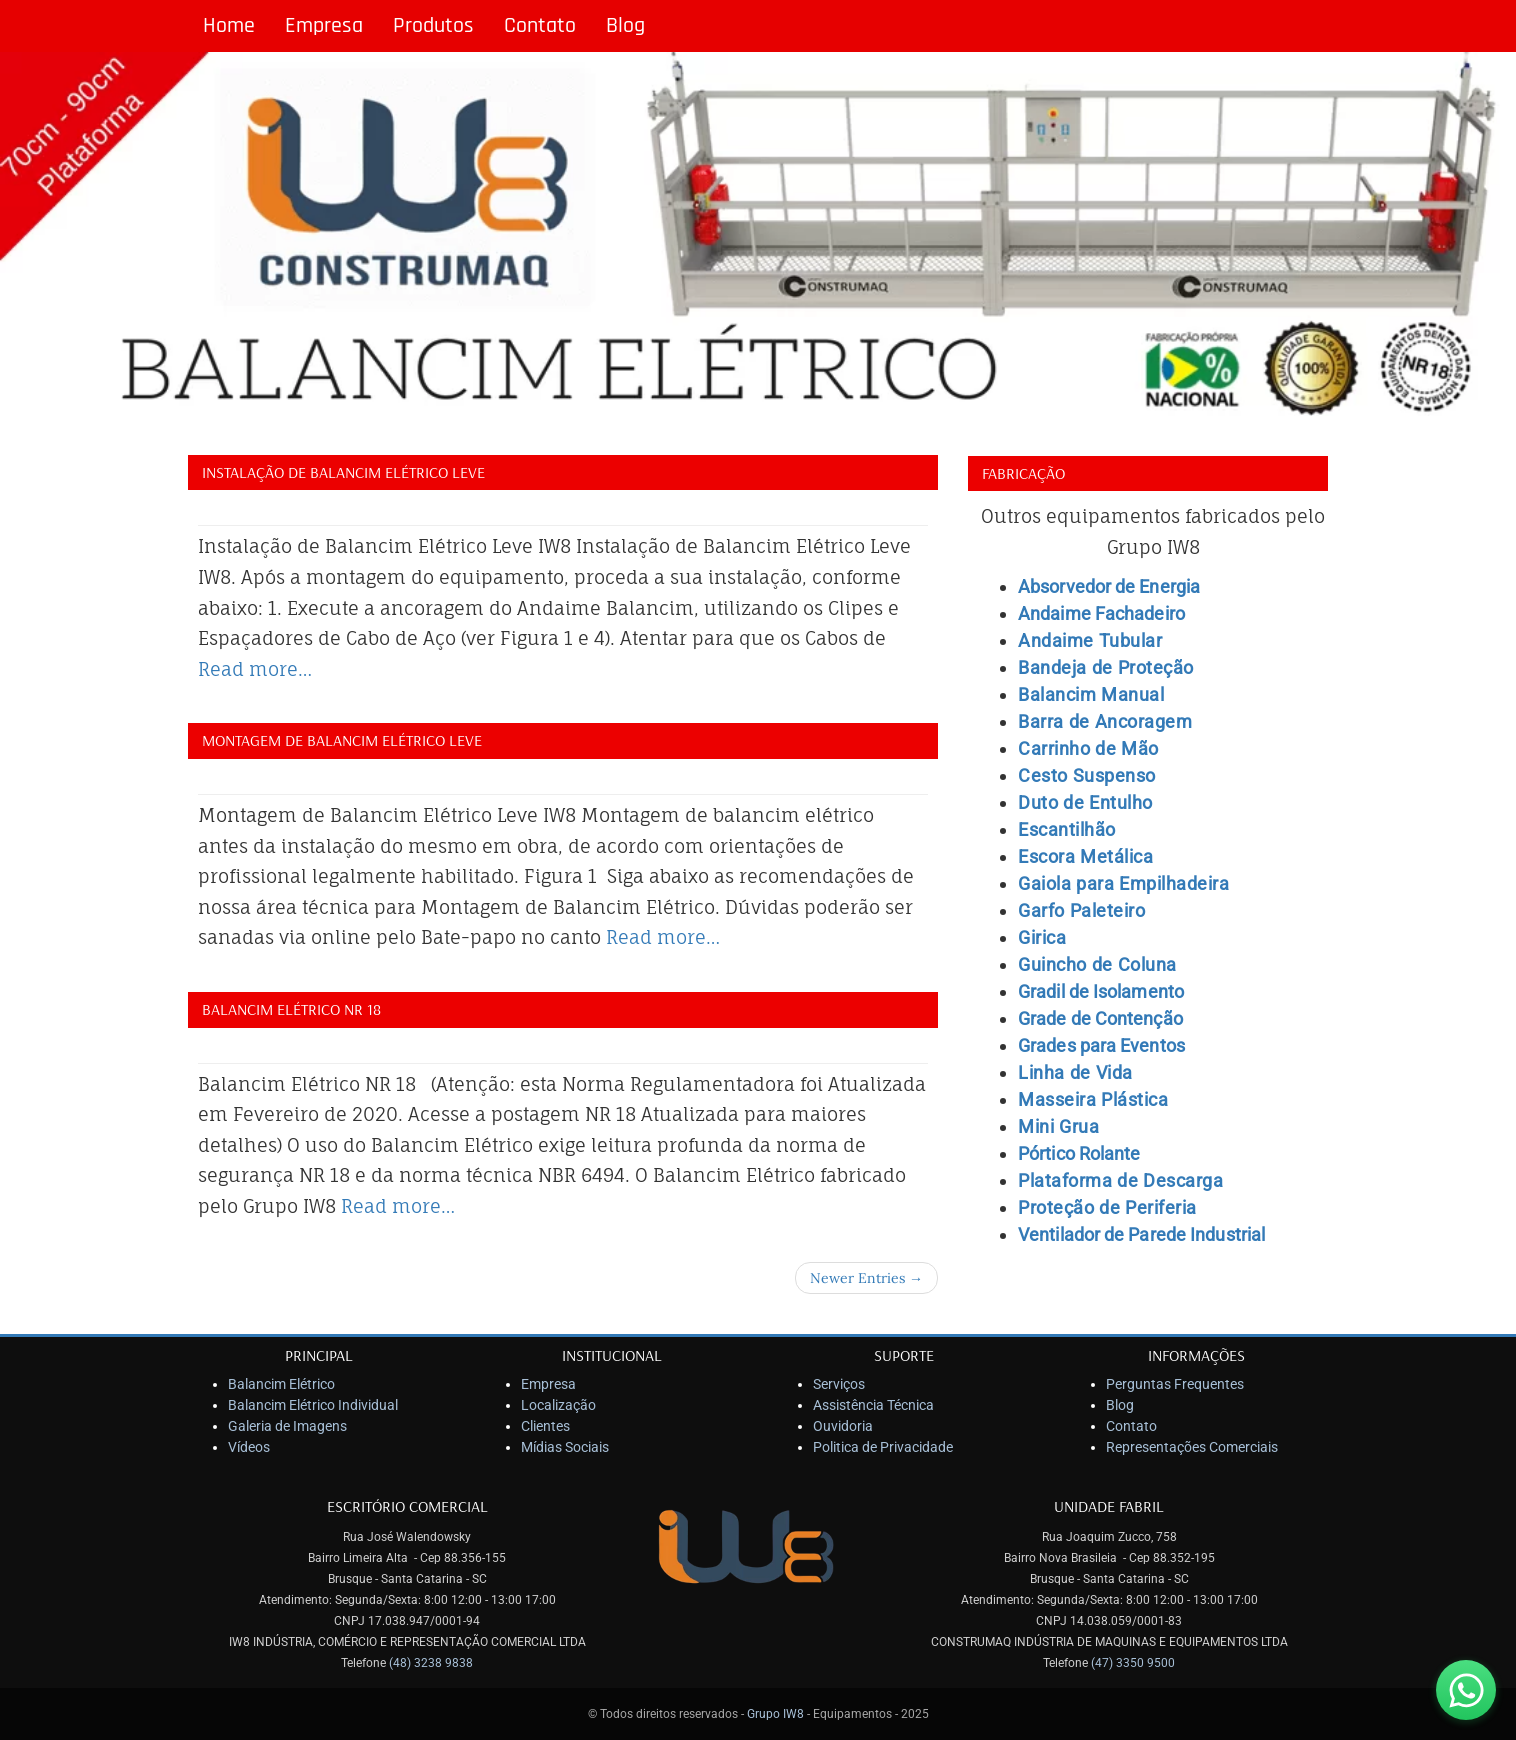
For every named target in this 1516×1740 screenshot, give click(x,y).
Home (229, 26)
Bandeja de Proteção (1106, 667)
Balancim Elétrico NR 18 (291, 1009)
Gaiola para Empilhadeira (1123, 883)
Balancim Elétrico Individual (313, 1405)
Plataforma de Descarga (1120, 1180)
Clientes (545, 1426)
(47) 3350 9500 (1133, 1663)
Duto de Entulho (1085, 802)
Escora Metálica (1085, 856)
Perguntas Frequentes (1175, 1384)
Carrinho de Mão (1088, 748)
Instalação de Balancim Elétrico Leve (343, 472)
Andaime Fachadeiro (1101, 613)
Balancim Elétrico (281, 1384)
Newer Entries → (866, 1278)
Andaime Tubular (1090, 640)
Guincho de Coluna (1097, 964)
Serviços (839, 1384)
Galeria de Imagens (287, 1426)
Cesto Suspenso (1087, 775)
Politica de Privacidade (883, 1447)
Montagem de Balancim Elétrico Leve (342, 740)
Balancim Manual (1091, 694)
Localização (558, 1405)
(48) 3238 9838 (431, 1663)
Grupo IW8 (775, 1714)
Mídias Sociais (565, 1447)
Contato (540, 26)
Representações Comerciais (1192, 1447)
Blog (625, 26)
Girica (1042, 937)
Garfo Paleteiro (1081, 910)
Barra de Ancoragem (1105, 721)
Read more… (255, 669)
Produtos (433, 26)
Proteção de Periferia (1107, 1207)
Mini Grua (1058, 1126)
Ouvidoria (843, 1426)
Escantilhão (1067, 829)
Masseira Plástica (1093, 1099)
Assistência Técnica (873, 1405)
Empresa (324, 26)
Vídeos (249, 1447)
